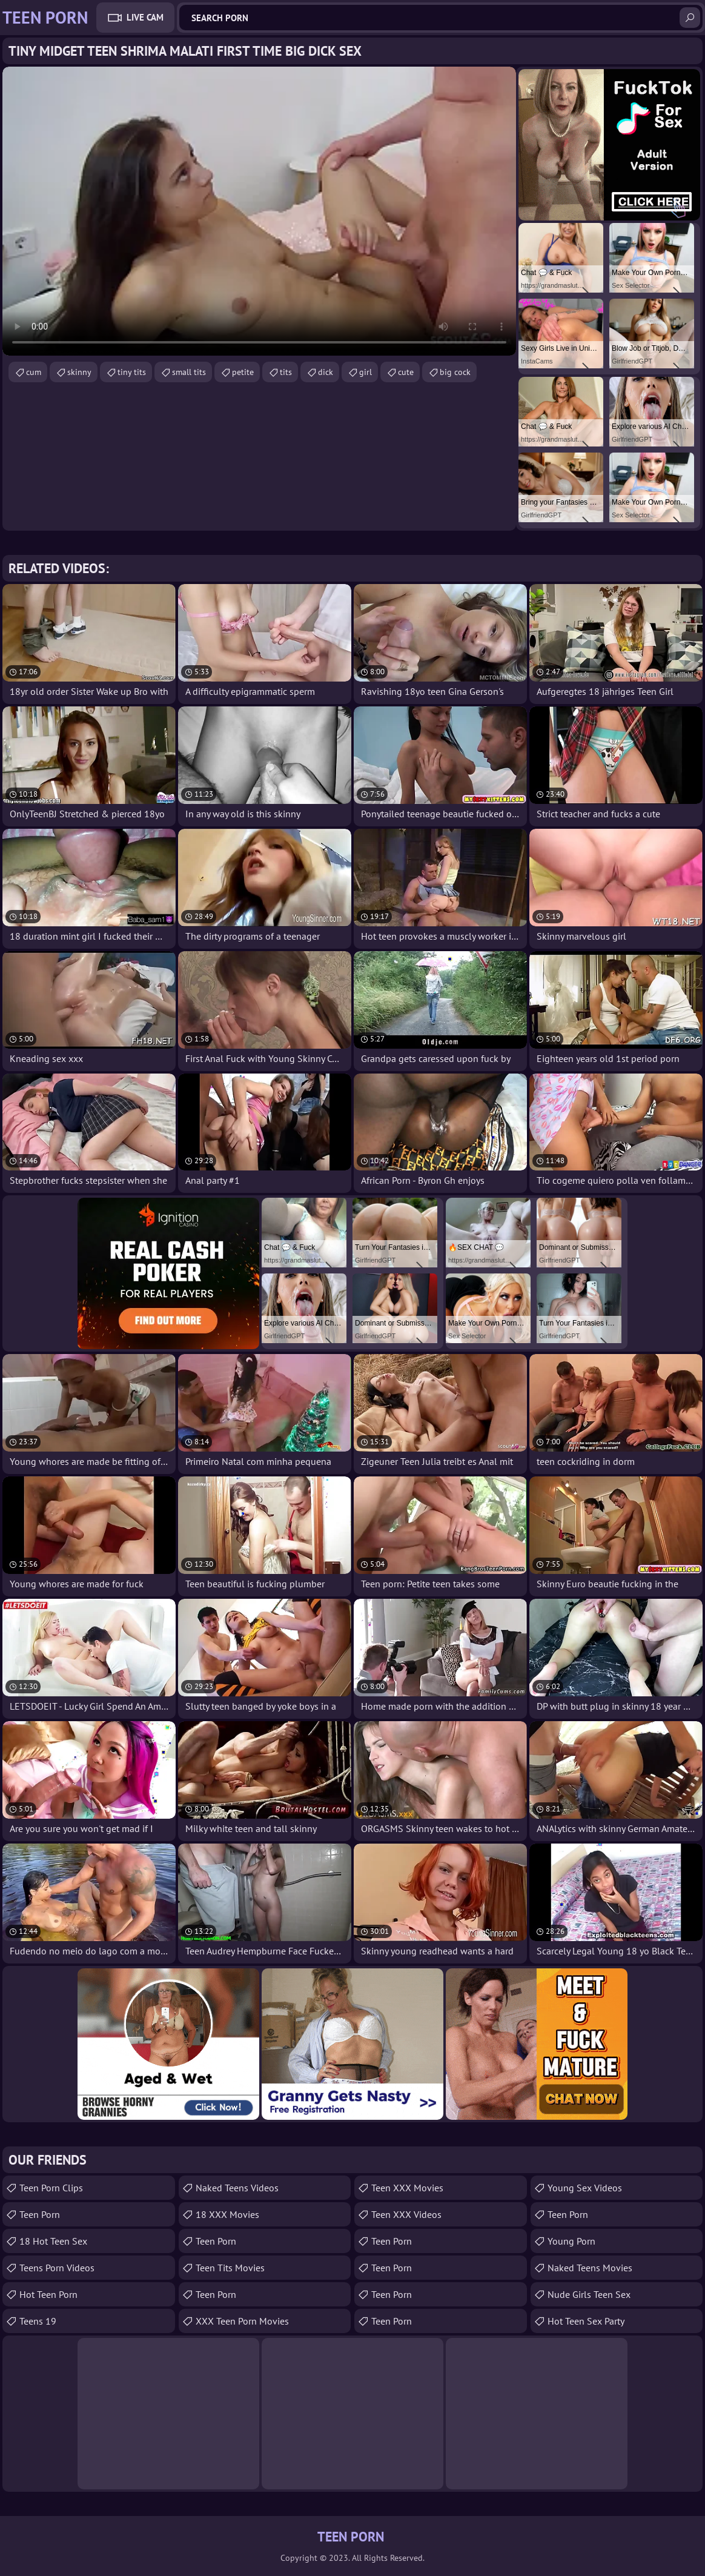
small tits (189, 372)
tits (286, 372)
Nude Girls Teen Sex (589, 2294)
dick (325, 372)
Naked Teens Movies (590, 2268)
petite (243, 372)
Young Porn (571, 2241)
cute (406, 372)
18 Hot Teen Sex (53, 2241)
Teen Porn (216, 2241)
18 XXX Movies (227, 2214)
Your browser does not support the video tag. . (259, 211)
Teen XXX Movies (407, 2188)
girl (365, 372)
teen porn (39, 2214)
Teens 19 (37, 2321)
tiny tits (131, 372)
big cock (455, 372)
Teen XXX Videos (406, 2214)
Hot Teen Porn (48, 2294)
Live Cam (145, 17)
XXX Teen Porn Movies (242, 2321)
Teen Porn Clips (51, 2188)
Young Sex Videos (585, 2188)
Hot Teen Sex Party (586, 2321)
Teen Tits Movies (230, 2268)
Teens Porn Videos (56, 2268)
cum (33, 372)
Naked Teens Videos (237, 2188)
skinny (79, 372)
